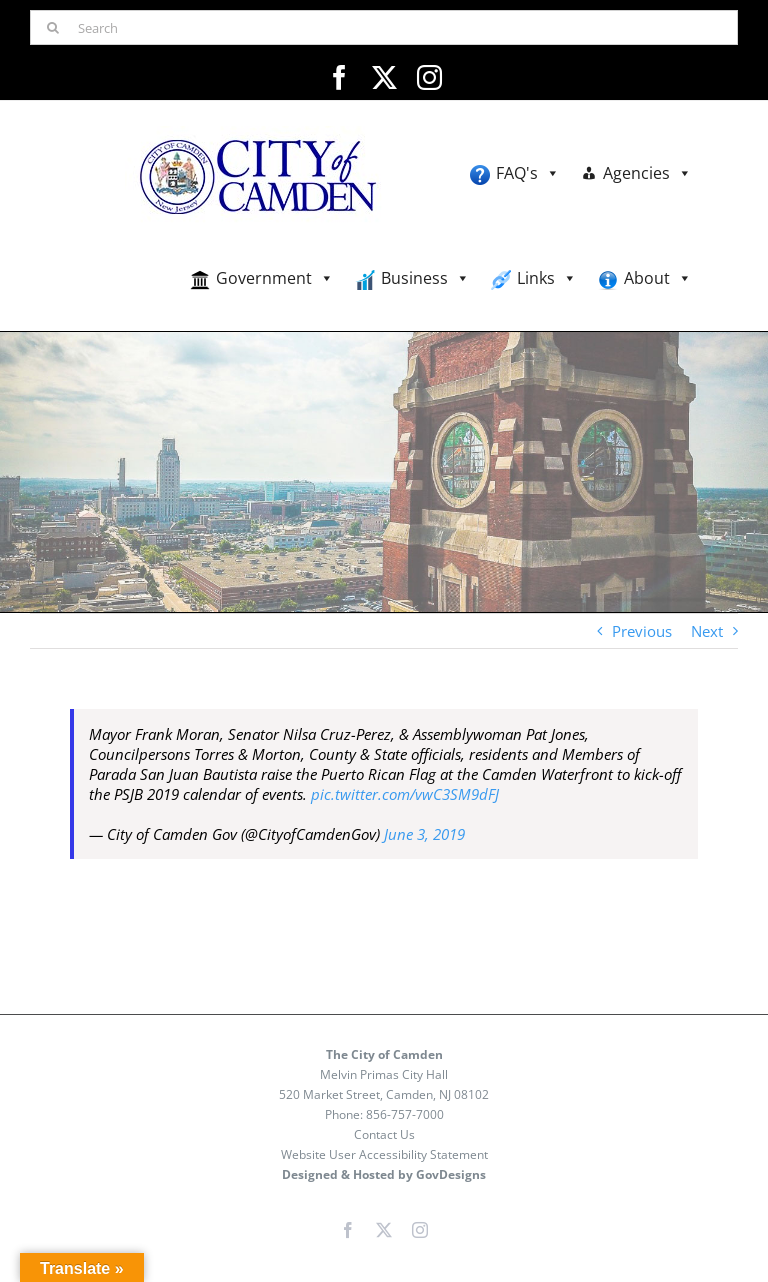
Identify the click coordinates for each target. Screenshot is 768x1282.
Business (425, 278)
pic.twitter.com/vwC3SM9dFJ (405, 794)
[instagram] (429, 77)
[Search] (384, 27)
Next (707, 631)
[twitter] (384, 77)
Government (275, 278)
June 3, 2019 (424, 834)
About (658, 278)
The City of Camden (384, 1054)
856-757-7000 (405, 1114)
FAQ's (528, 173)
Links (547, 278)
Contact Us (384, 1134)
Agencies (647, 173)
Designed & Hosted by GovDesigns (384, 1174)
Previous (642, 631)
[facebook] (339, 77)
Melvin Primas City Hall (384, 1074)
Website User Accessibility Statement (384, 1154)
